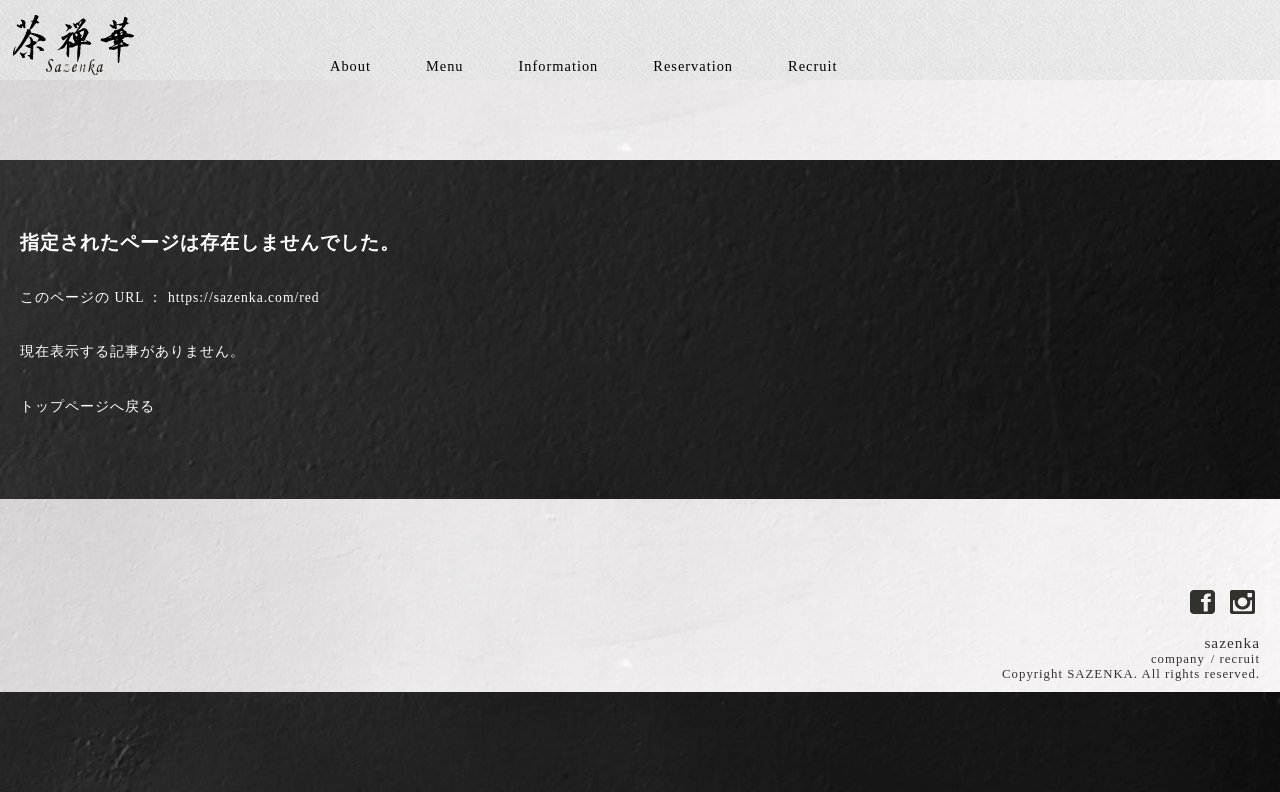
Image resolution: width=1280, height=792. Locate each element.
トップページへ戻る (87, 406)
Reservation (693, 66)
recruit (1240, 659)
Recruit (812, 66)
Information (559, 66)
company (1178, 659)
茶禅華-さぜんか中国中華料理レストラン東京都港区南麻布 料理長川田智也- (75, 45)
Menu (445, 66)
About (350, 66)
